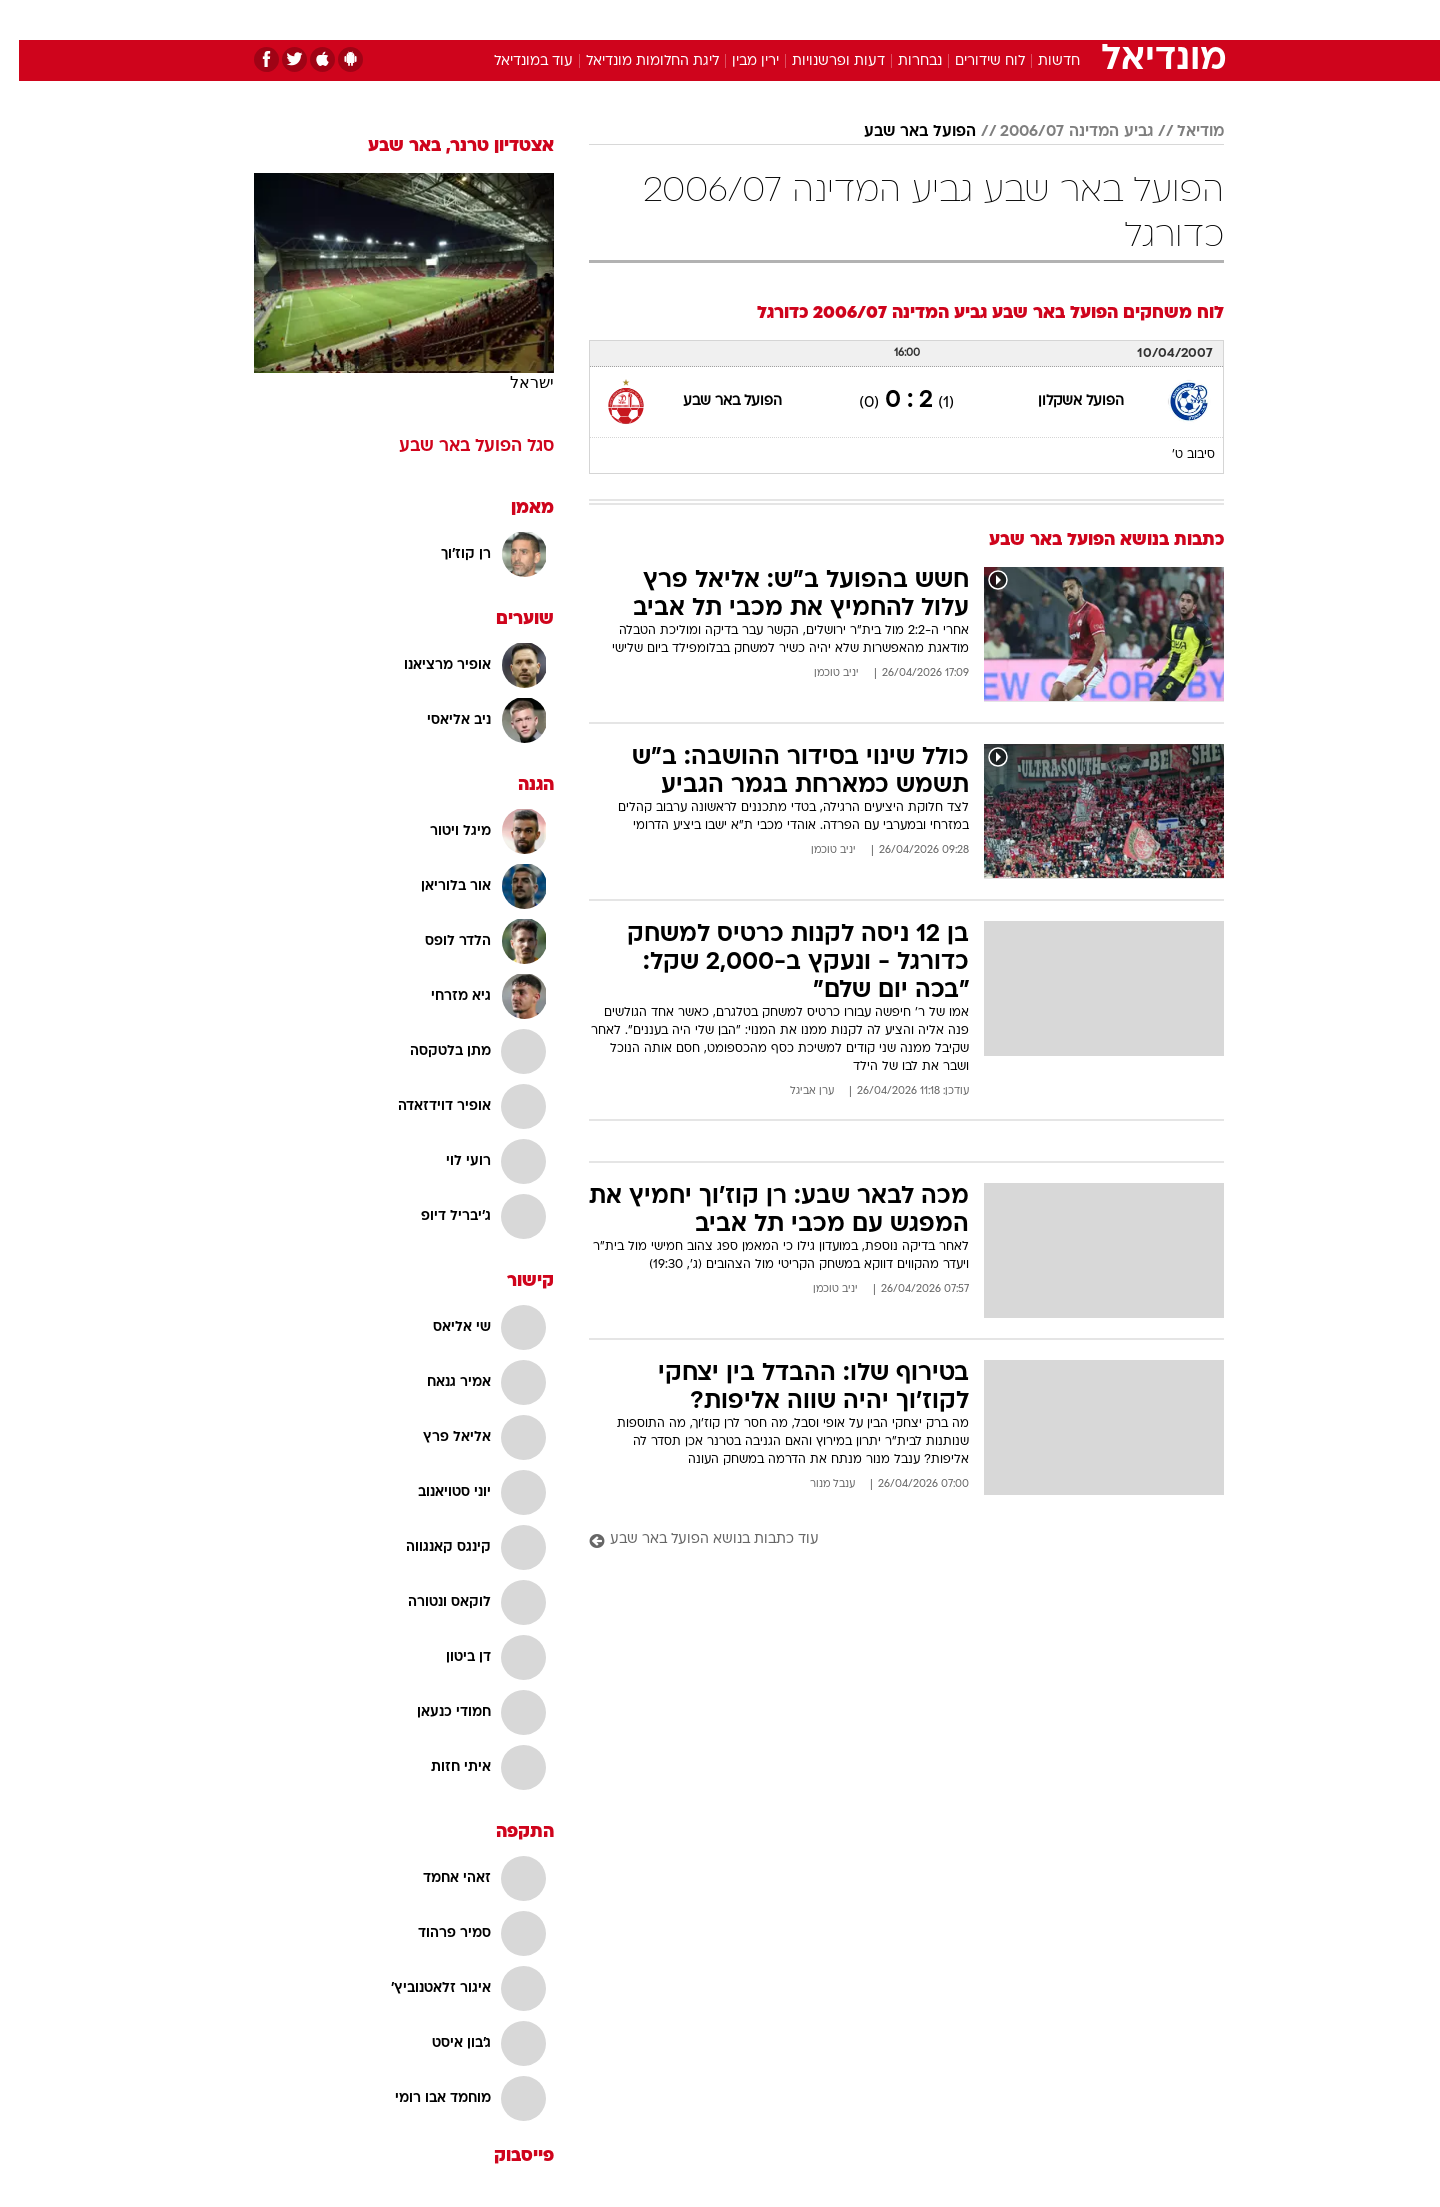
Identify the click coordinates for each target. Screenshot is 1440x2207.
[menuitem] (1062, 20)
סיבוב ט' (1174, 455)
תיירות (640, 19)
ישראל (513, 382)
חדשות (1074, 19)
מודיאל (1181, 132)
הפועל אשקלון (1062, 401)
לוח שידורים (971, 61)
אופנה (491, 19)
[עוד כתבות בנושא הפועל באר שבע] (887, 1540)
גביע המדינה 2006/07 (1057, 132)
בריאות (708, 19)
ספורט (1006, 19)
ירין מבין (736, 61)
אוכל (770, 19)
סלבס (878, 19)
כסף (822, 19)
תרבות (941, 19)
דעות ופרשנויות (819, 61)
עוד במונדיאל (514, 61)
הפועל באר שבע (901, 132)
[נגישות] (27, 20)
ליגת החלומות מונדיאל (633, 61)
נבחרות (901, 61)
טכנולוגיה (565, 19)
